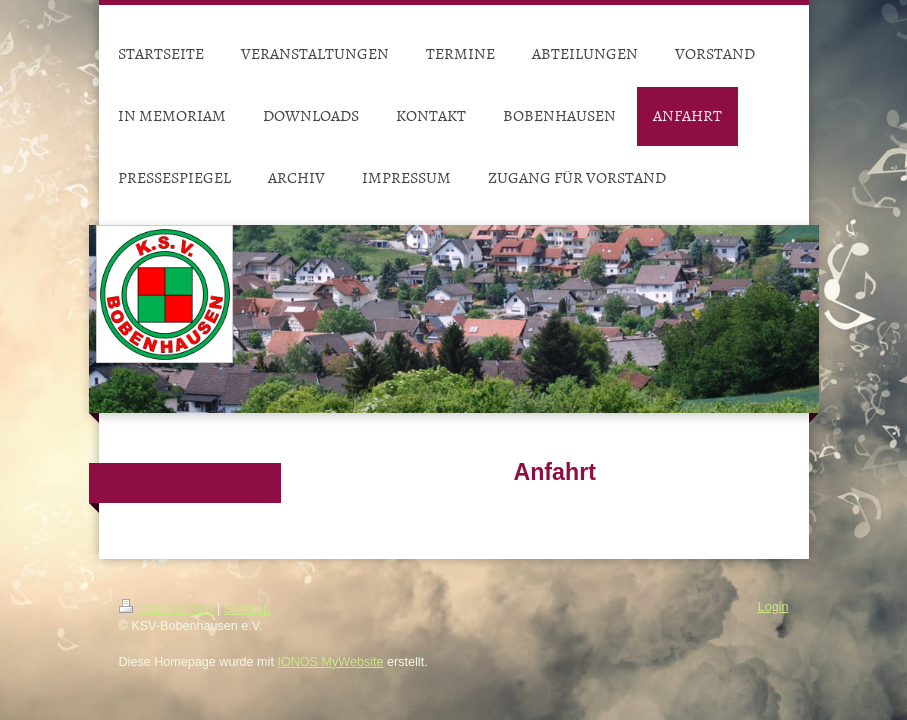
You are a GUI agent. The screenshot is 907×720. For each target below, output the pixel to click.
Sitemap (247, 609)
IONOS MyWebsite (330, 662)
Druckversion (168, 609)
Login (773, 607)
